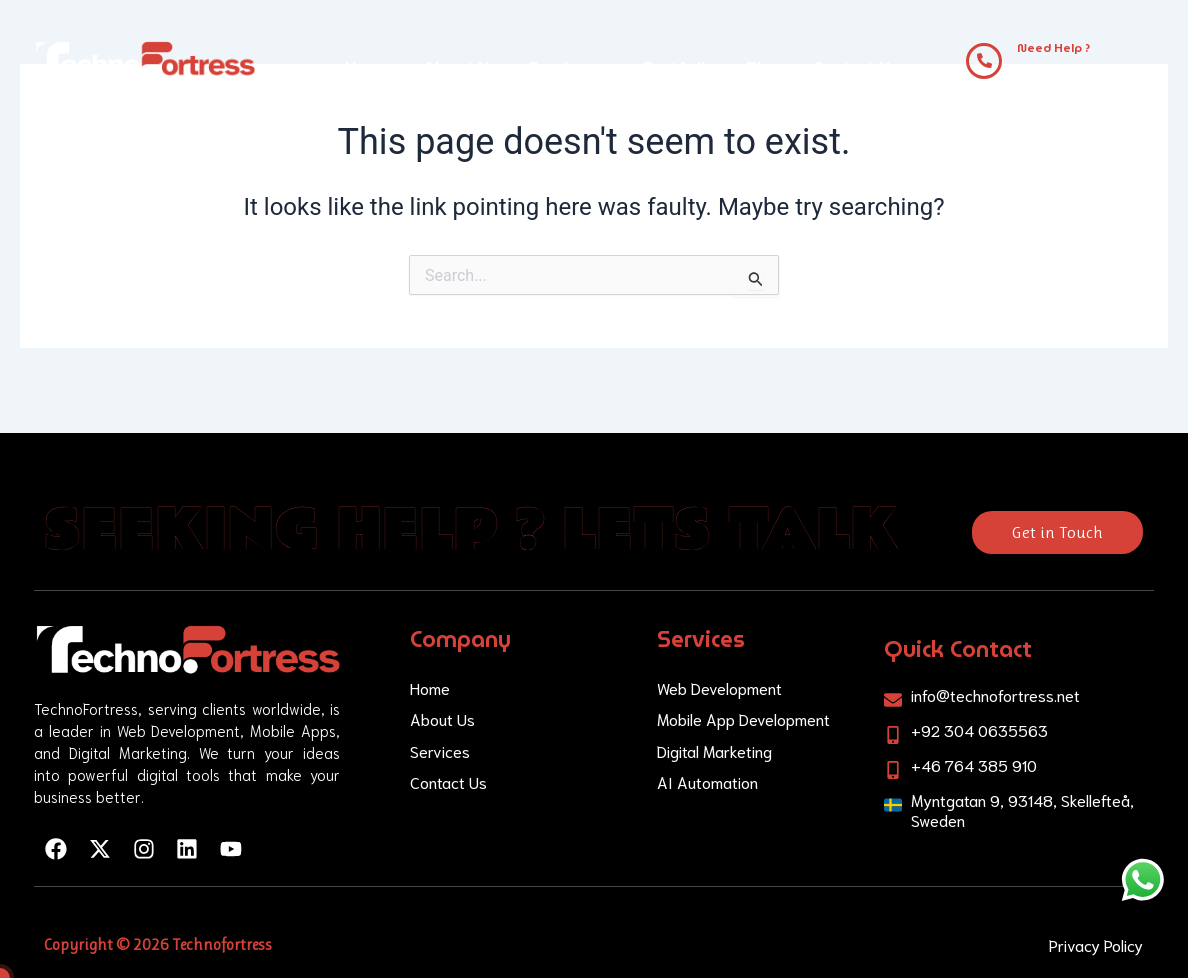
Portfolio (679, 67)
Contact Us (856, 67)
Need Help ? (1053, 47)
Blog (764, 67)
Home (369, 67)
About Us (460, 67)
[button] (570, 68)
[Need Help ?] (984, 61)
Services (570, 67)
